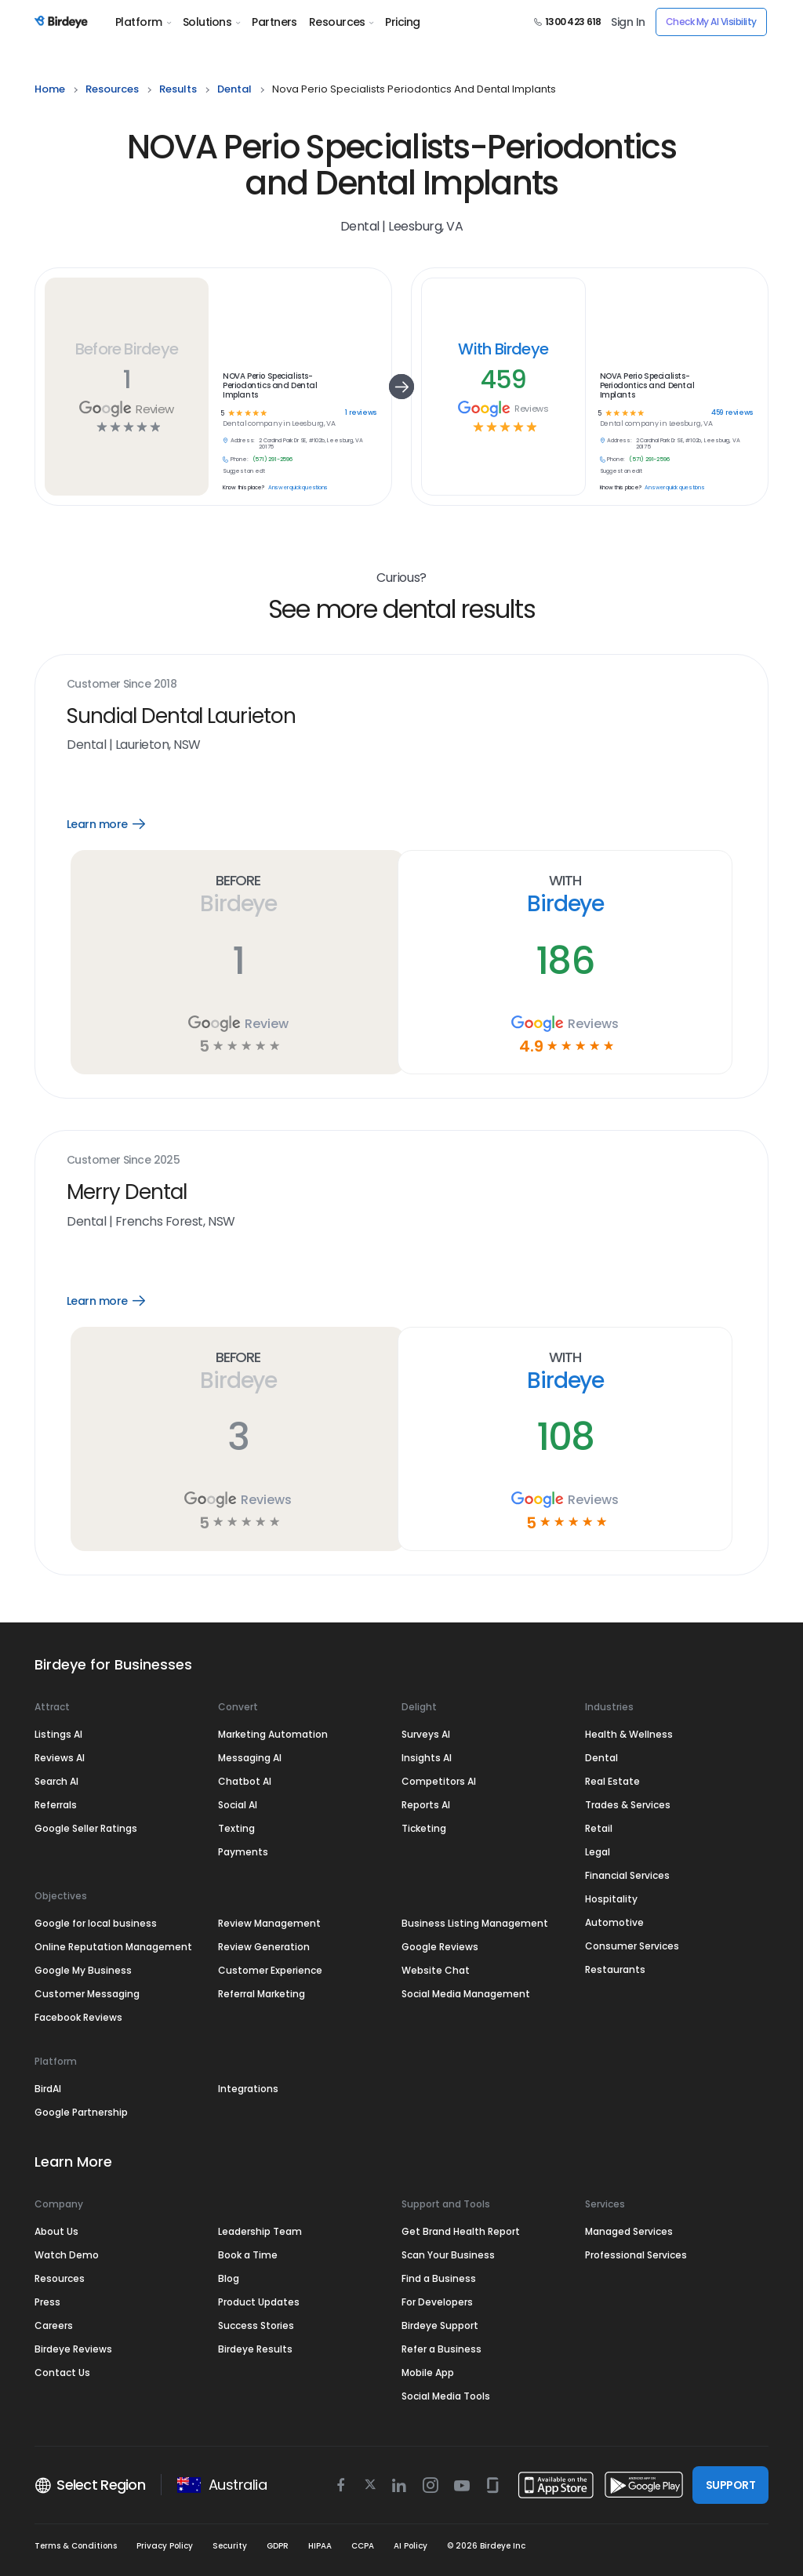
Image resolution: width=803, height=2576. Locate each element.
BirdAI (48, 2088)
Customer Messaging (87, 1993)
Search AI (56, 1781)
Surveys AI (426, 1734)
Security (230, 2546)
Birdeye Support (440, 2325)
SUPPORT (730, 2485)
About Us (56, 2231)
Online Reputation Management (113, 1946)
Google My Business (83, 1970)
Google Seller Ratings (86, 1828)
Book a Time (248, 2255)
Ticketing (424, 1828)
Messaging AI (250, 1757)
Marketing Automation (273, 1734)
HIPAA (320, 2546)
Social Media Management (466, 1993)
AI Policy (410, 2546)
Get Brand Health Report (461, 2231)
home (50, 89)
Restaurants (615, 1969)
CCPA (362, 2546)
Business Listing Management (475, 1923)
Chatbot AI (244, 1781)
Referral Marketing (261, 1993)
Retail (598, 1828)
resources (112, 89)
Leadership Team (260, 2231)
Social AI (237, 1804)
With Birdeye (503, 349)
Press (47, 2302)
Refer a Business (441, 2349)
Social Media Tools (446, 2396)
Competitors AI (439, 1781)
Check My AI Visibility (711, 21)
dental (234, 89)
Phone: (240, 459)
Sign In (628, 21)
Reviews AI (60, 1757)
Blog (228, 2278)
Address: (243, 441)
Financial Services (627, 1875)
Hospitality (611, 1899)
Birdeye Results (255, 2349)
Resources (341, 21)
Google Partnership (81, 2112)
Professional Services (636, 2255)
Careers (54, 2325)
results (178, 89)
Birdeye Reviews (73, 2349)
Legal (597, 1851)
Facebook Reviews (78, 2017)
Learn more (117, 824)
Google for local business (96, 1923)
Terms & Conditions (76, 2546)
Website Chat (436, 1970)
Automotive (614, 1922)
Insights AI (427, 1757)
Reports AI (426, 1804)
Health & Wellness (629, 1734)
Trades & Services (627, 1804)
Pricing (402, 21)
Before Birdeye (126, 349)
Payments (243, 1851)
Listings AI (58, 1734)
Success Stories (256, 2325)
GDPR (278, 2546)
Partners (274, 21)
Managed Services (629, 2231)
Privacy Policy (164, 2546)
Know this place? (243, 488)
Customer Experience (270, 1970)
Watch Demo (67, 2255)
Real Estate (612, 1781)
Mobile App (428, 2372)
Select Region (90, 2485)
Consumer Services (632, 1946)
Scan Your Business (448, 2255)
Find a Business (439, 2278)
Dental (601, 1757)
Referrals (56, 1804)
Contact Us (62, 2372)
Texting (236, 1828)
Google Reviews (440, 1946)
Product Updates (259, 2302)
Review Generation (264, 1946)
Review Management (269, 1923)
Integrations (248, 2088)
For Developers (437, 2302)
